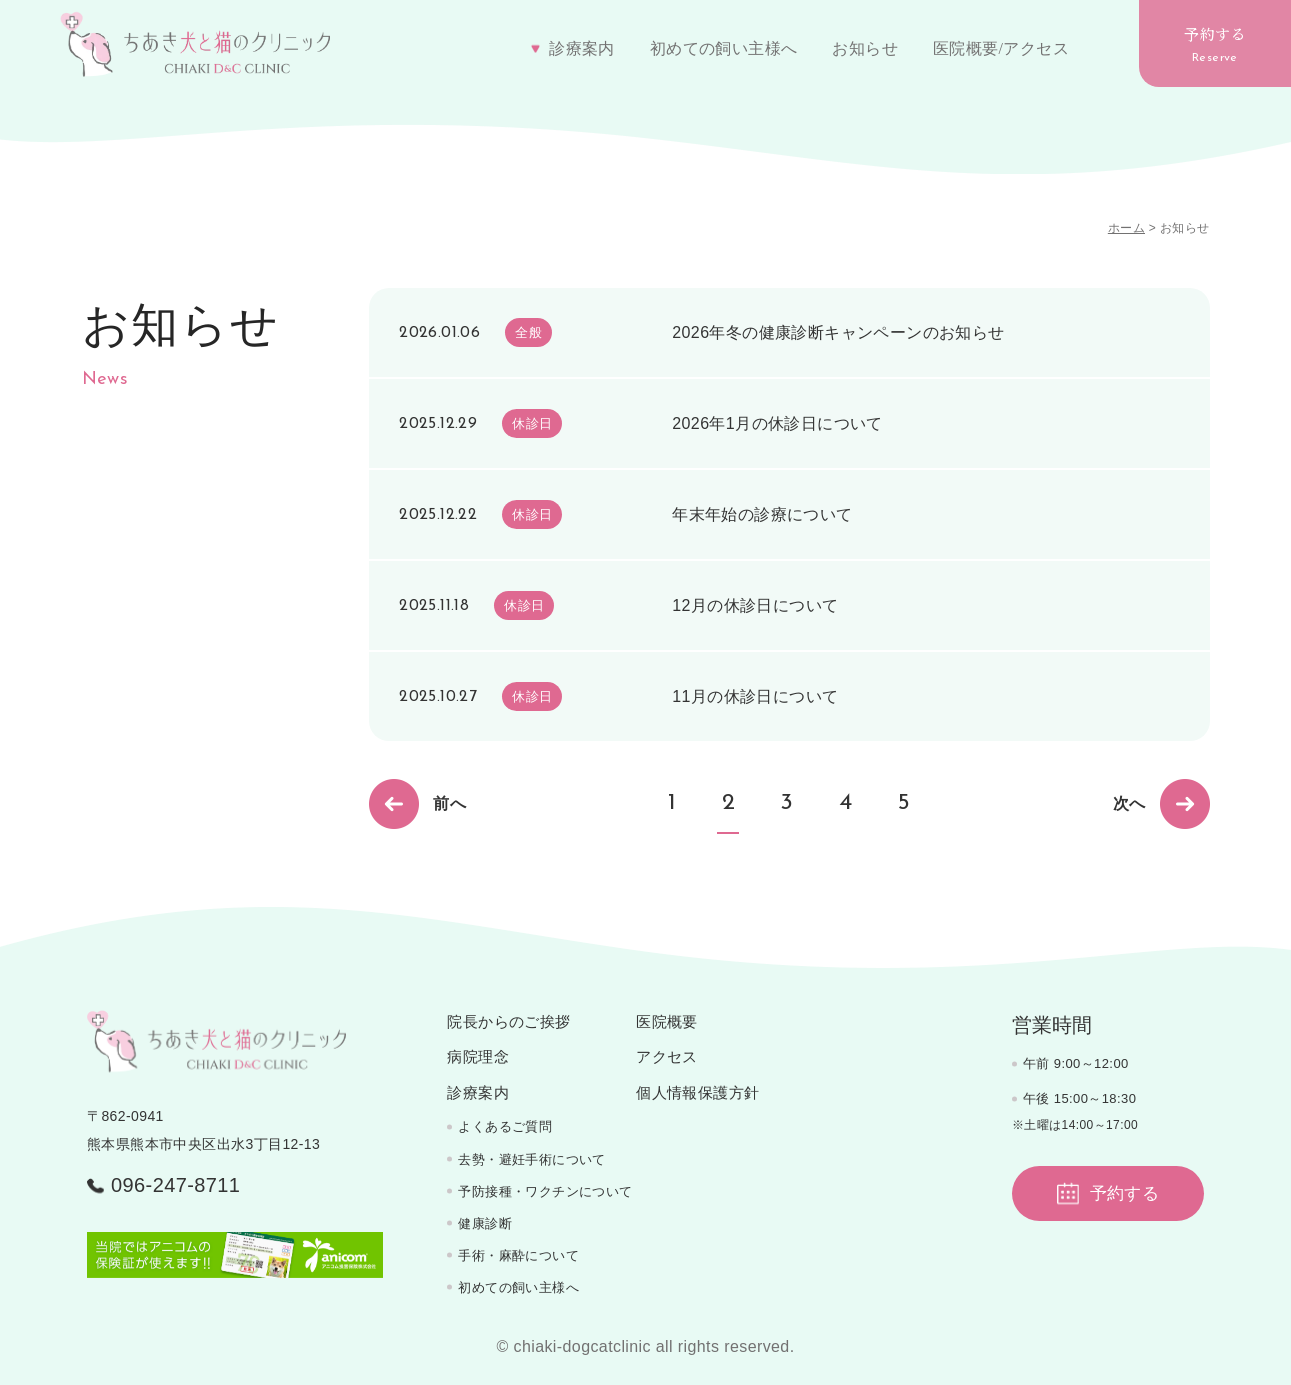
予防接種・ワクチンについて (545, 1191)
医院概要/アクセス (1001, 48)
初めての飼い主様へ (724, 48)
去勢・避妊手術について (531, 1159)
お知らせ (865, 48)
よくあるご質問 (505, 1126)
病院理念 (478, 1057)
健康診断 (485, 1223)
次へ (1161, 804)
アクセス (667, 1057)
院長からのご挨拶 (508, 1022)
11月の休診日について (755, 696)
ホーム (1126, 228)
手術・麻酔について (518, 1255)
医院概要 (667, 1022)
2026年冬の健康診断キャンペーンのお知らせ (838, 332)
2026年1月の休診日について (777, 423)
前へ (417, 804)
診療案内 (478, 1093)
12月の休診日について (755, 605)
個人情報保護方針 (697, 1093)
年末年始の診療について (762, 514)
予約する (1215, 43)
